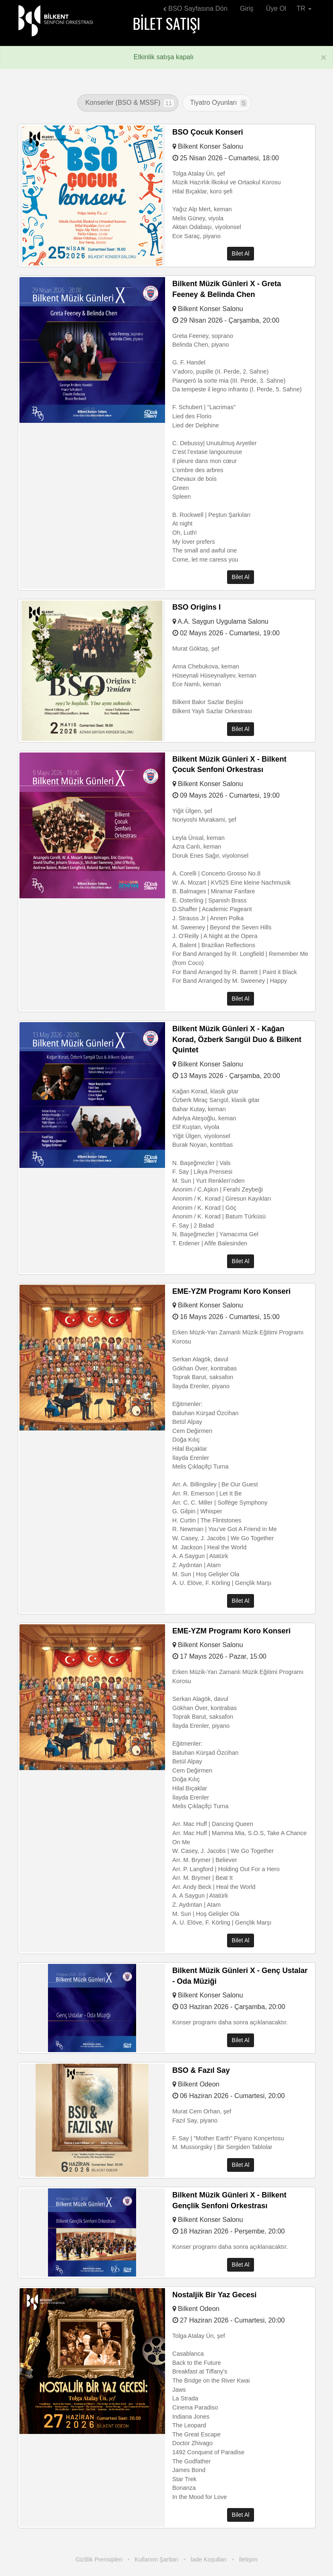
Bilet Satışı (166, 23)
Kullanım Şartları (156, 2559)
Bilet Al (240, 254)
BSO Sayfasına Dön (195, 8)
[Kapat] (323, 58)
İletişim (248, 2559)
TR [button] (304, 8)
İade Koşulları (209, 2559)
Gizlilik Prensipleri (99, 2559)
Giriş (247, 8)
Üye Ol (276, 8)
